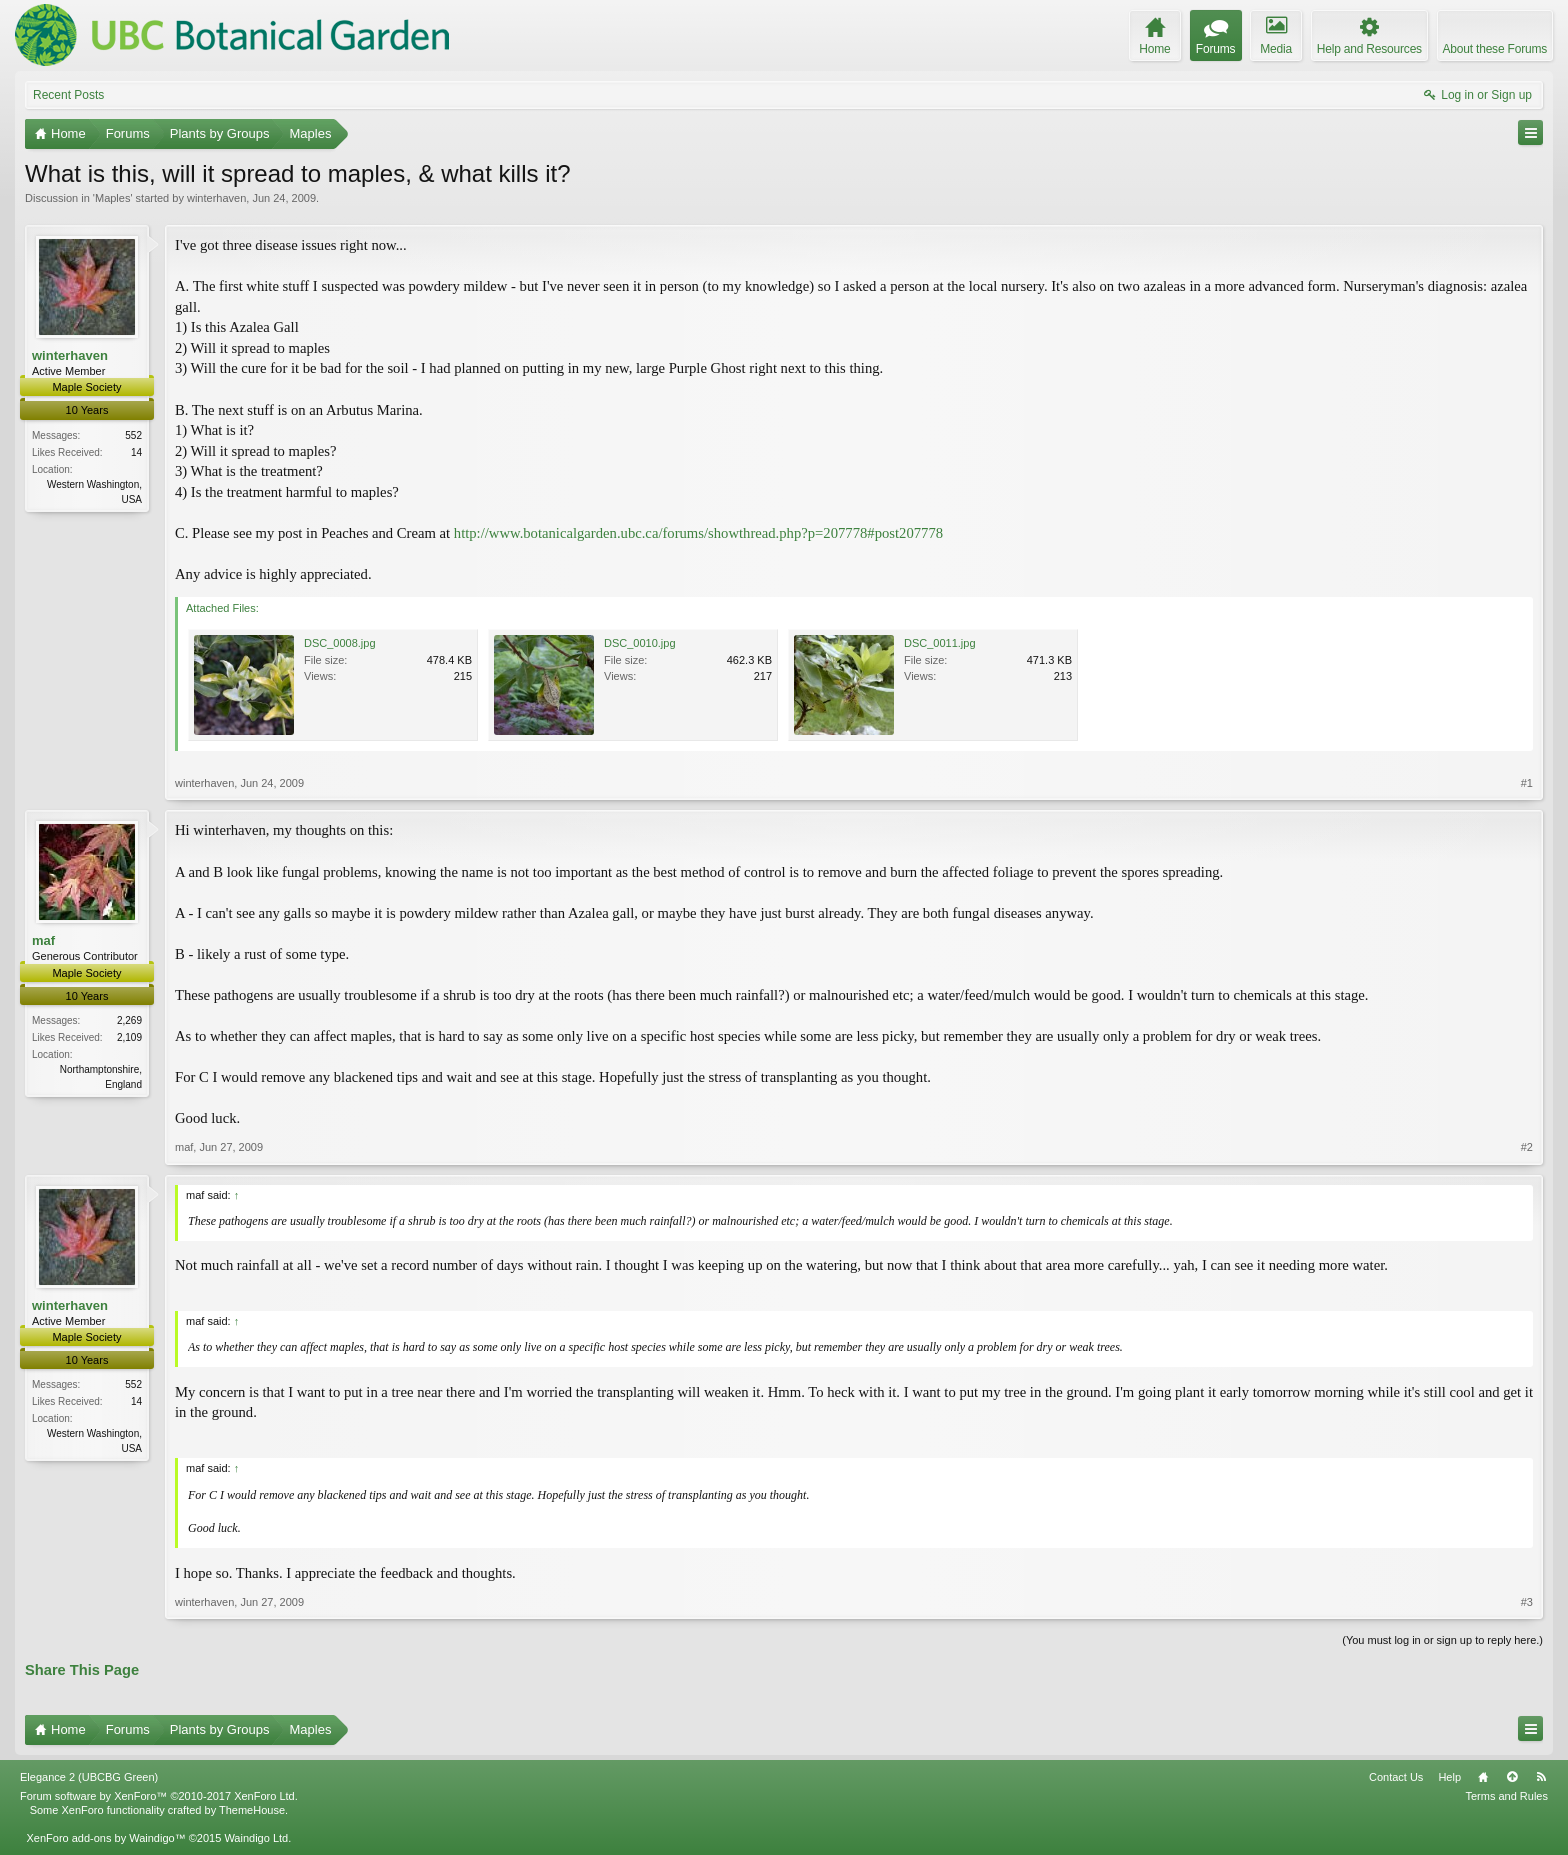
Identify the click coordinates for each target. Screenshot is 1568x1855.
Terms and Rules (1506, 1796)
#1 (1527, 783)
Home (1483, 1777)
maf (43, 940)
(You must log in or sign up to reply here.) (1442, 1640)
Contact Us (1396, 1777)
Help (1449, 1777)
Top (1512, 1777)
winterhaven (216, 198)
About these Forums (1495, 49)
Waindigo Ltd (256, 1838)
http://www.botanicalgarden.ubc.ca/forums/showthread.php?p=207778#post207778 (698, 533)
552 (133, 435)
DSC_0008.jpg (340, 643)
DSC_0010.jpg (640, 643)
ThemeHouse (252, 1810)
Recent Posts (68, 95)
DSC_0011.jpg (940, 643)
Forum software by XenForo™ (159, 1796)
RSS (1541, 1777)
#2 (1527, 1147)
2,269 (129, 1020)
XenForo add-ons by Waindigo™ (105, 1838)
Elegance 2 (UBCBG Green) (89, 1777)
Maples (112, 198)
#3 (1527, 1602)
